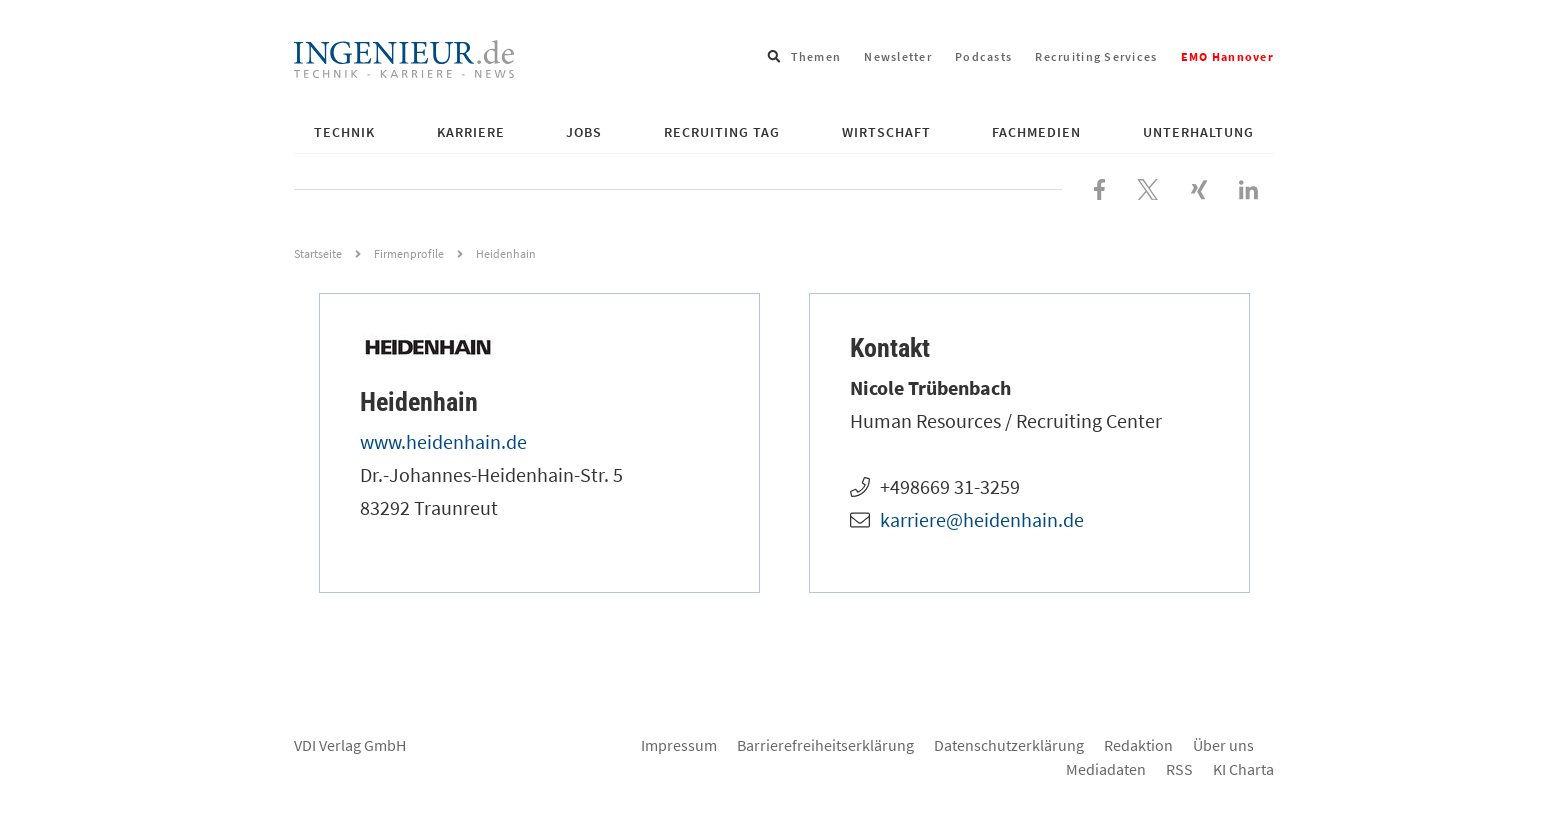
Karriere (471, 132)
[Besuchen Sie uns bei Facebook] (1099, 187)
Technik (344, 132)
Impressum (679, 745)
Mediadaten (1106, 769)
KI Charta (1243, 769)
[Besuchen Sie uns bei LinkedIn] (1248, 187)
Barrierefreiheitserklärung (825, 745)
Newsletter (898, 56)
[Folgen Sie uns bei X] (1148, 187)
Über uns (1223, 745)
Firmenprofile (409, 253)
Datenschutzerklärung (1009, 745)
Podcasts (983, 56)
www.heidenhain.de (443, 441)
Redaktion (1138, 745)
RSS (1179, 769)
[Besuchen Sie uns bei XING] (1199, 187)
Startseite (318, 253)
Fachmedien (1036, 132)
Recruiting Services (1096, 56)
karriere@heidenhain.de (982, 519)
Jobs (584, 132)
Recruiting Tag (722, 132)
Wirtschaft (886, 132)
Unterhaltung (1198, 132)
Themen (816, 56)
